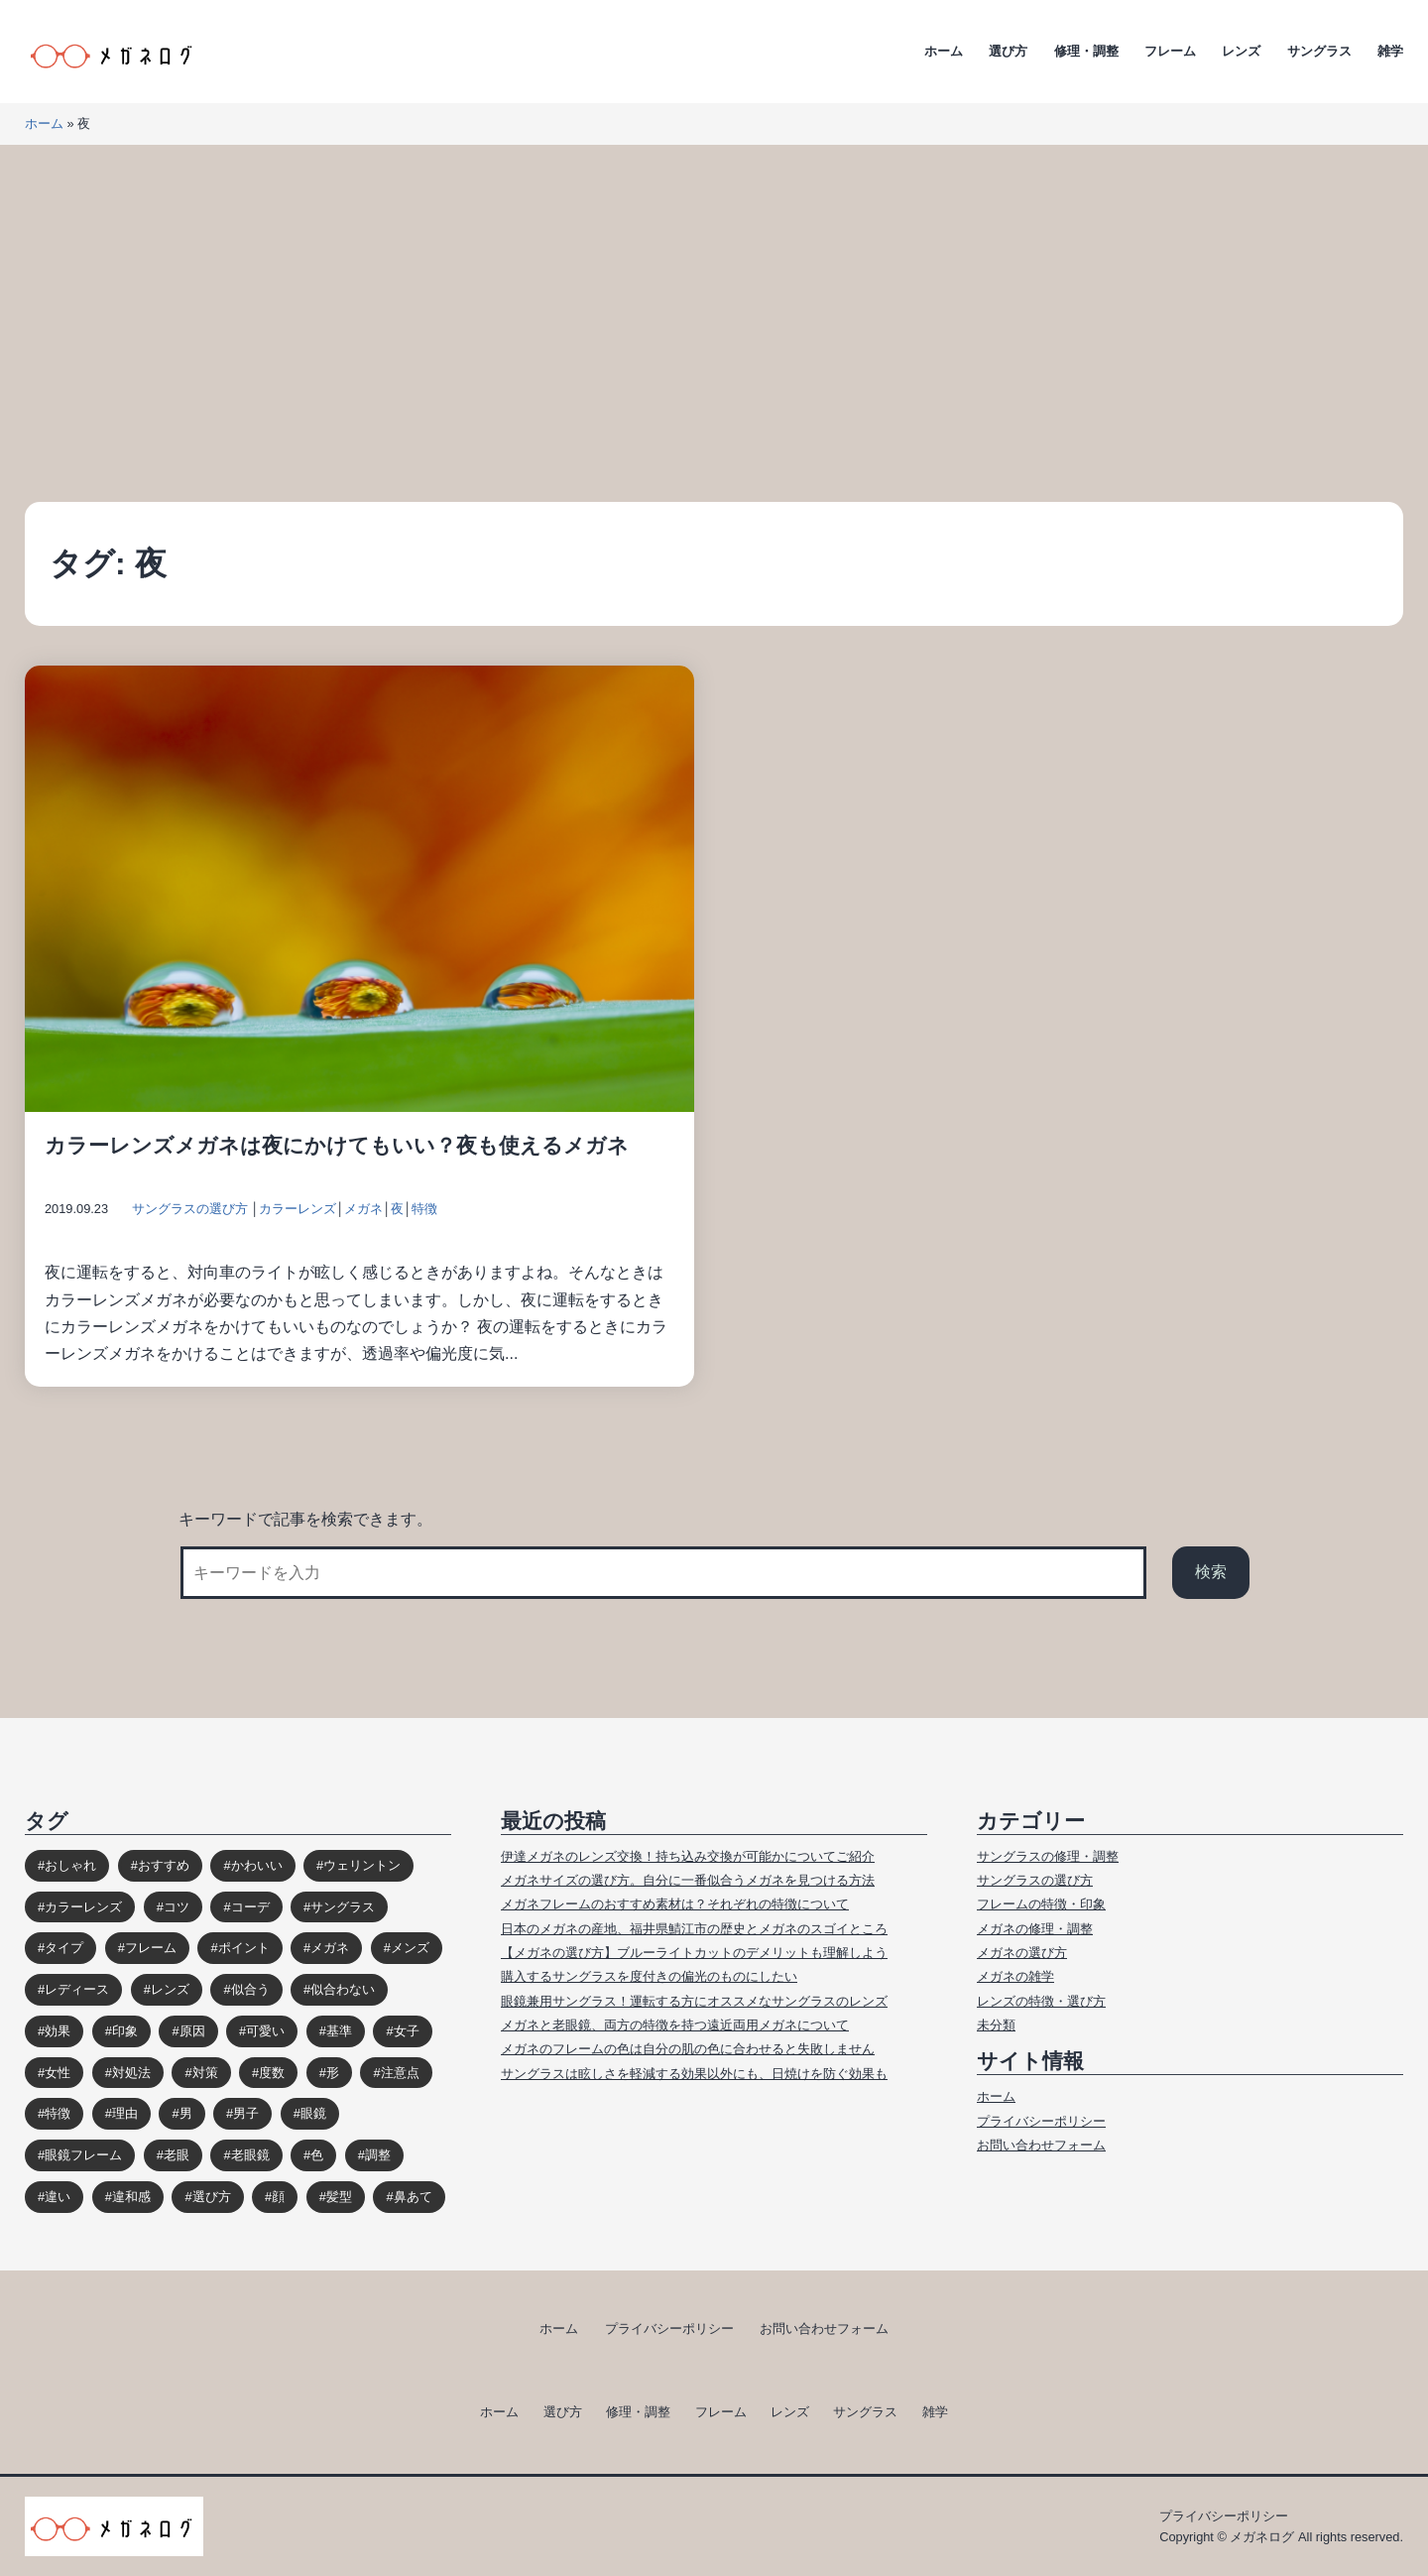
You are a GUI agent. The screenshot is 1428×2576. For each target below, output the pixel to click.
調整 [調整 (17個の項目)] (378, 2154)
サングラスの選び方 (190, 1208)
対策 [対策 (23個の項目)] (205, 2072)
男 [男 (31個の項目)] (185, 2113)
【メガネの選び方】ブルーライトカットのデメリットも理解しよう (694, 1952)
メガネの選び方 (1022, 1952)
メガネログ (1262, 2536)
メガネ (363, 1208)
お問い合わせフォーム (1041, 2145)
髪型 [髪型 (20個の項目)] (339, 2196)
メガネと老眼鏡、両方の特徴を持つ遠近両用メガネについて (675, 2025)
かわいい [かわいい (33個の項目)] (257, 1865)
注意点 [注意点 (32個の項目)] (400, 2072)
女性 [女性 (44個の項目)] (57, 2072)
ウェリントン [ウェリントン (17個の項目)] (362, 1865)
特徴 (424, 1208)
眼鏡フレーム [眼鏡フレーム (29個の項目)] (83, 2154)
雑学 (1390, 51)
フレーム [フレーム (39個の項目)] (151, 1947)
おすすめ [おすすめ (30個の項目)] (163, 1865)
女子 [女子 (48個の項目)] (406, 2031)
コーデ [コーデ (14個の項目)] (250, 1907)
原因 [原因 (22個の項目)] (192, 2031)
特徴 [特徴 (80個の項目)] (57, 2113)
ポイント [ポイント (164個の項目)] (244, 1947)
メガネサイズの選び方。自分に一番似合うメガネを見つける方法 (688, 1880)
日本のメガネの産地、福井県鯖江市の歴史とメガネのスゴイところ (694, 1928)
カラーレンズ (297, 1208)
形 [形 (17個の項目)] (332, 2072)
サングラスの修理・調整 (1048, 1856)
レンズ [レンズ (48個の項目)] (170, 1989)
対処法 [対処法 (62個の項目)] (131, 2072)
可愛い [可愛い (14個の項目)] (265, 2031)
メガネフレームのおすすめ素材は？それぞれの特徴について (675, 1904)
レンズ (1241, 51)
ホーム (943, 51)
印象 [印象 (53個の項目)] (125, 2031)
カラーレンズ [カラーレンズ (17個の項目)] (83, 1907)
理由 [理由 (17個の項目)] (125, 2113)
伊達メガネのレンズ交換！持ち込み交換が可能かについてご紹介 (688, 1856)
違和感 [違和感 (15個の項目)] (131, 2196)
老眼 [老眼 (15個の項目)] (176, 2154)
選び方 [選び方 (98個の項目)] (211, 2196)
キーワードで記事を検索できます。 (305, 1519)
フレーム (1170, 51)
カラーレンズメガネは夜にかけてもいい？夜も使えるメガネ (337, 1145)
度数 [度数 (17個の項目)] (272, 2072)
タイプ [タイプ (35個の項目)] (64, 1947)
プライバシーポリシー (1041, 2121)
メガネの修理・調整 (1035, 1928)
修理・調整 (1086, 51)
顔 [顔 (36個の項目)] (278, 2196)
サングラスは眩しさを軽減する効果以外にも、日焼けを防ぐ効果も (694, 2073)
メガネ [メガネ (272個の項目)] (329, 1947)
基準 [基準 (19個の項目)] (339, 2031)
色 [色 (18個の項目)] (316, 2154)
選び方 (1008, 51)
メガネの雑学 (1015, 1976)
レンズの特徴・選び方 (1041, 2001)
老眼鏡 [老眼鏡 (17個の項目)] (250, 2154)
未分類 (996, 2025)
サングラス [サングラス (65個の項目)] (342, 1907)
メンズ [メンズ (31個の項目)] (410, 1947)
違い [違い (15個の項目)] (57, 2196)
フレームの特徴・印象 (1041, 1904)
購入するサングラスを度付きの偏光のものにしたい (649, 1976)
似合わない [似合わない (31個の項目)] (342, 1989)
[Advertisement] (714, 323)
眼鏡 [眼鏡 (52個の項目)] (313, 2113)
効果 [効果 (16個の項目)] (57, 2031)
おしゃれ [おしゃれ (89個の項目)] (70, 1865)
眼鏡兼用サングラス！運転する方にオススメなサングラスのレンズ (694, 2001)
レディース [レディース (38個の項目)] (77, 1989)
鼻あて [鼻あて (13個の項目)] (413, 2196)
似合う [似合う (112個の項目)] (250, 1989)
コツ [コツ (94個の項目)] (176, 1907)
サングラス (1319, 51)
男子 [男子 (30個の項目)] (246, 2113)
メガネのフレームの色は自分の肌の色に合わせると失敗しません (688, 2048)
